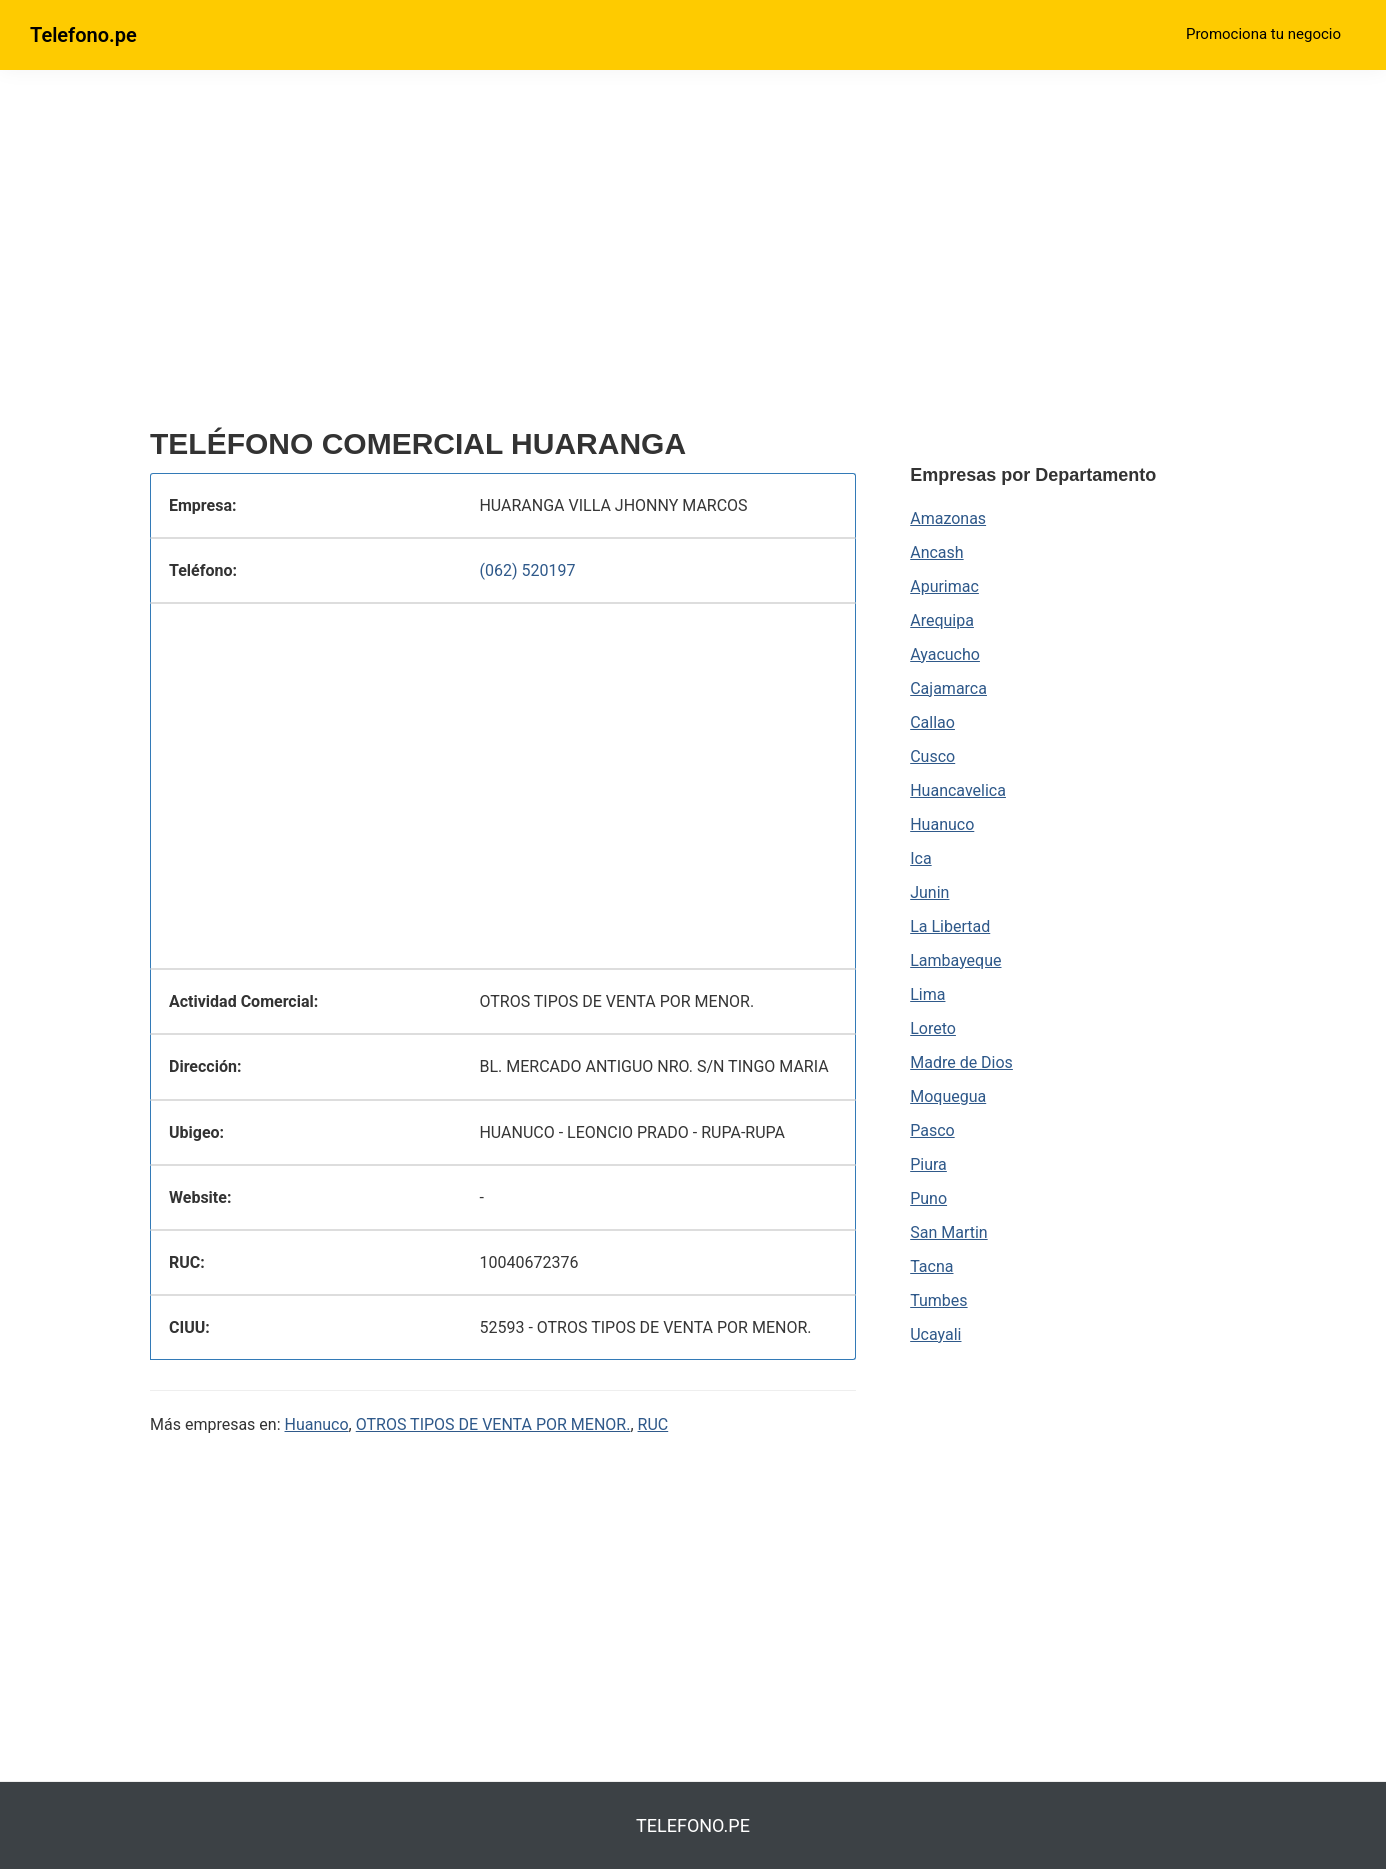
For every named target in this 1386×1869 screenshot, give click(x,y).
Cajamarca (948, 688)
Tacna (931, 1266)
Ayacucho (945, 654)
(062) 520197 (527, 570)
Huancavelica (958, 790)
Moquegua (948, 1096)
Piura (928, 1164)
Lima (927, 994)
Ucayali (935, 1334)
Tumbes (938, 1300)
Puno (928, 1198)
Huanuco (317, 1424)
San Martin (948, 1232)
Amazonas (948, 518)
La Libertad (950, 926)
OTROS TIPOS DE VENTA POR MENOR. (493, 1424)
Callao (932, 722)
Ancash (936, 552)
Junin (929, 892)
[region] (503, 257)
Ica (920, 858)
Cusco (932, 756)
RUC (653, 1424)
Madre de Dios (961, 1062)
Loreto (933, 1028)
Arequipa (942, 620)
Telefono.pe (83, 35)
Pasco (932, 1130)
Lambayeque (955, 960)
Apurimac (944, 586)
